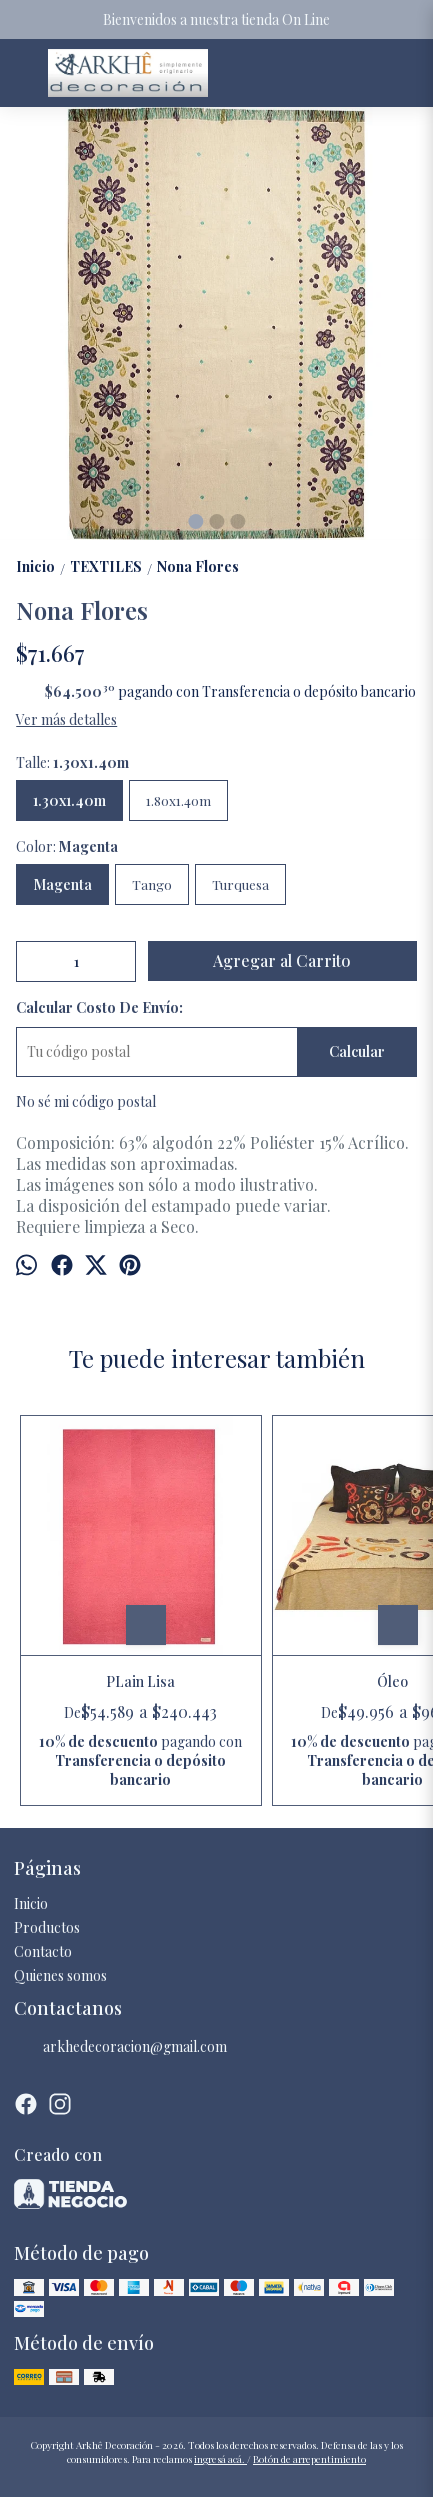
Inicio (31, 1903)
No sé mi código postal (86, 1101)
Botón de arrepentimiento (309, 2459)
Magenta (62, 884)
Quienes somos (60, 1975)
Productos (47, 1927)
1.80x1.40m (178, 800)
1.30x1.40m (69, 800)
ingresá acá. (220, 2459)
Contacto (43, 1951)
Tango (152, 884)
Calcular (357, 1051)
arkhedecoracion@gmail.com (120, 2047)
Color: (67, 846)
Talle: (72, 762)
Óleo (392, 1681)
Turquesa (240, 884)
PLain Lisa (140, 1681)
